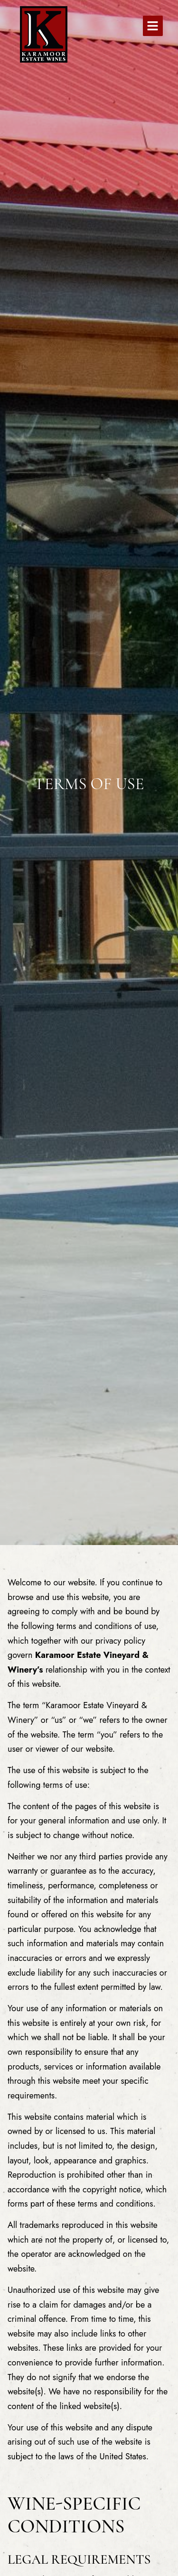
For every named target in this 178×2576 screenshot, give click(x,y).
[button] (153, 26)
